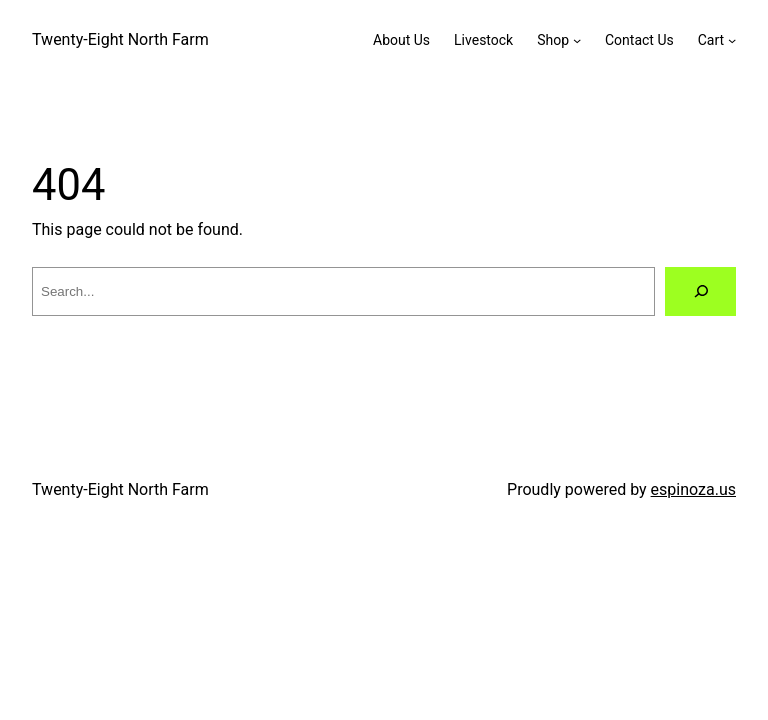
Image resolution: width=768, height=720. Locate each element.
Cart (711, 40)
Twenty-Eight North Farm (120, 39)
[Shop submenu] (577, 40)
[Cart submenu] (732, 40)
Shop (553, 40)
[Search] (700, 291)
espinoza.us (693, 489)
